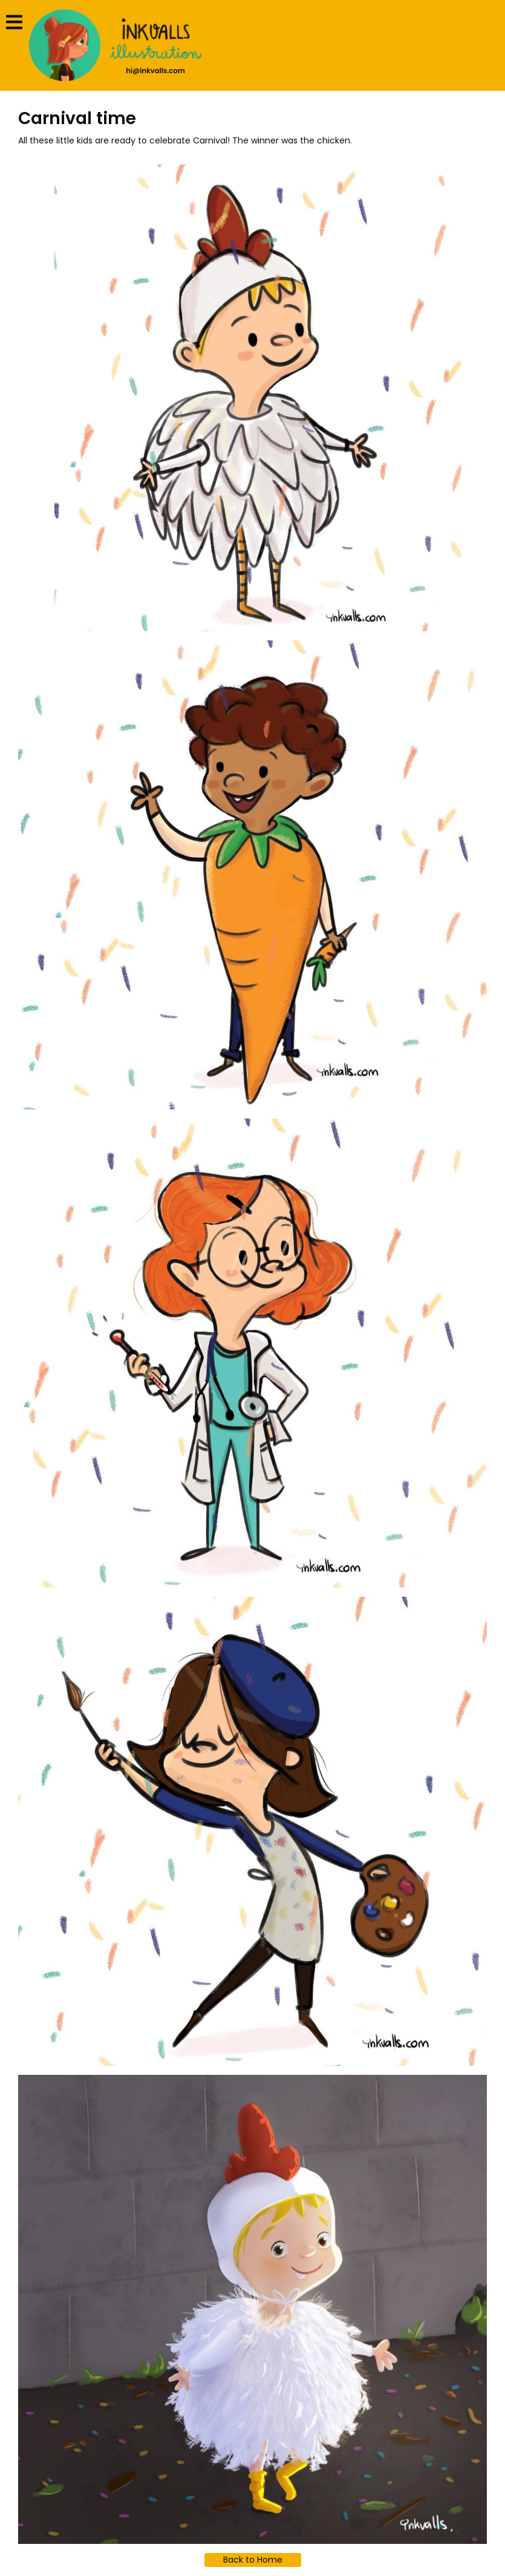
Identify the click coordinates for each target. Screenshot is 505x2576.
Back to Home (252, 2560)
